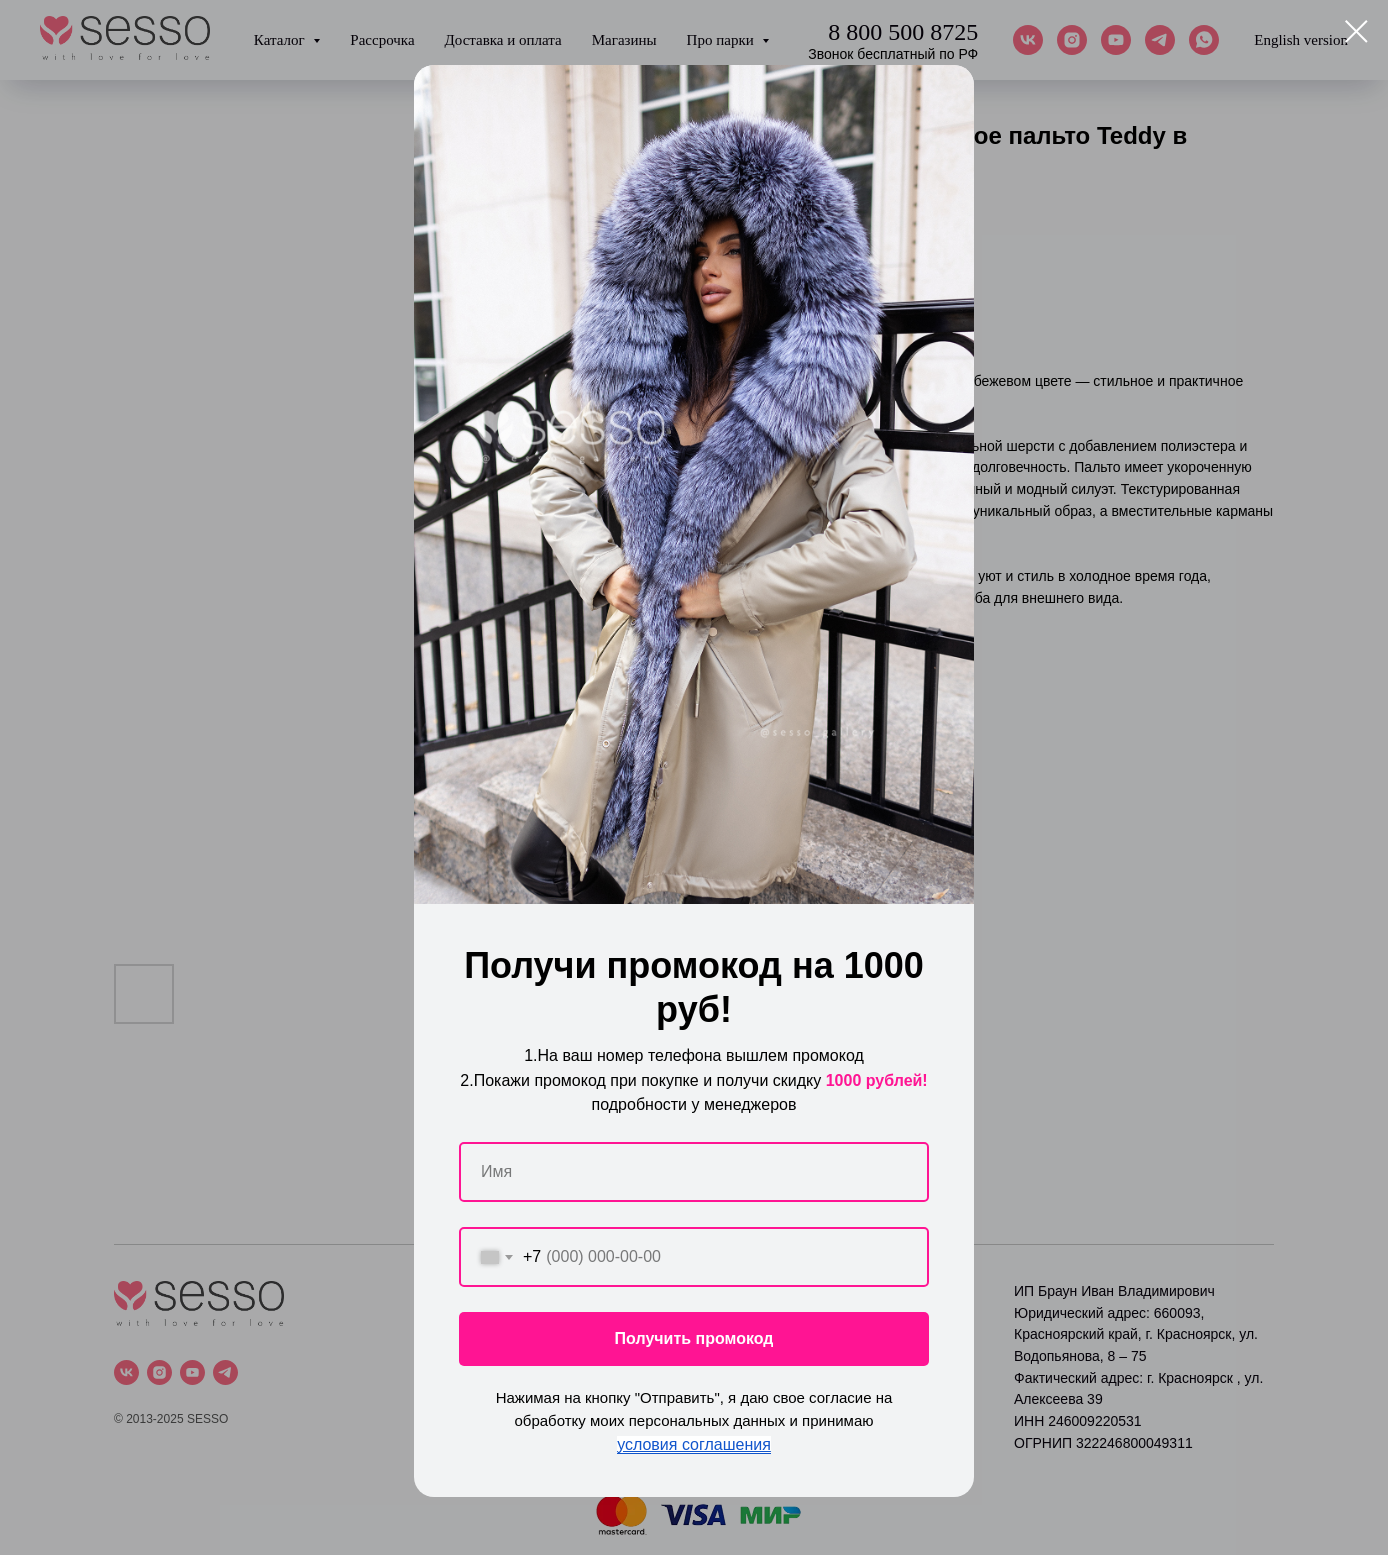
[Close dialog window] (1356, 31)
